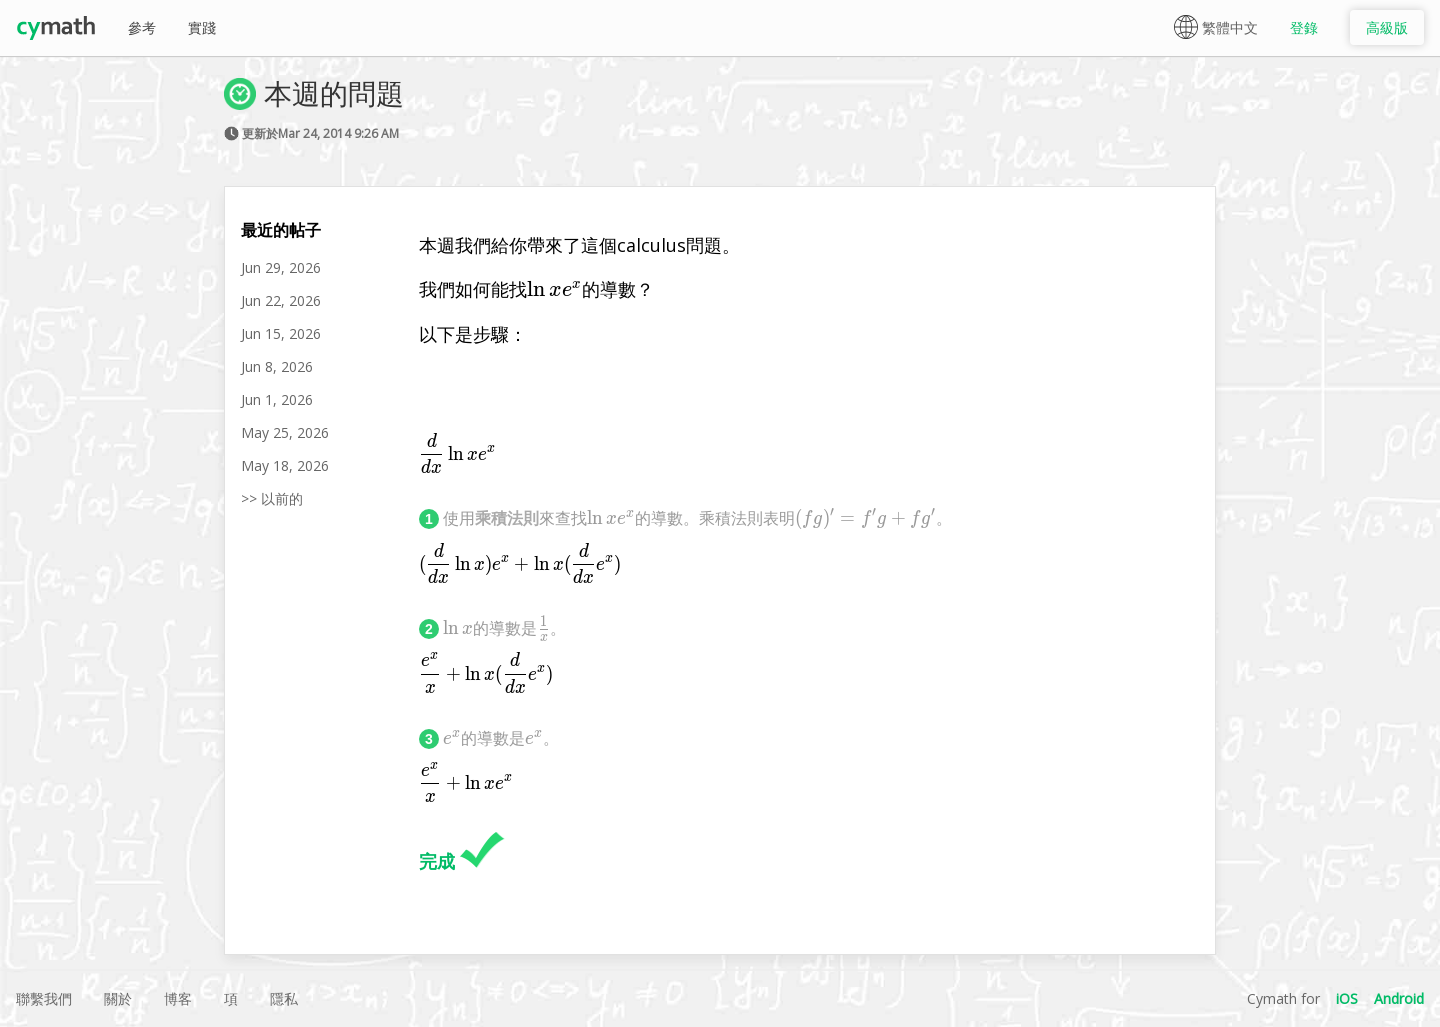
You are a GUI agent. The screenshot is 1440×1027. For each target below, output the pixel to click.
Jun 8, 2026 (277, 366)
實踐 (202, 27)
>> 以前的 (272, 498)
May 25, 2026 (285, 432)
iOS (1347, 998)
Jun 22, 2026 (281, 300)
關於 (118, 998)
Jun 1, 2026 (277, 399)
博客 (178, 998)
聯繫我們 (44, 998)
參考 (142, 27)
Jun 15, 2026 (281, 333)
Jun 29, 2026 (281, 267)
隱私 (284, 998)
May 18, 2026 (285, 465)
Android (1399, 998)
